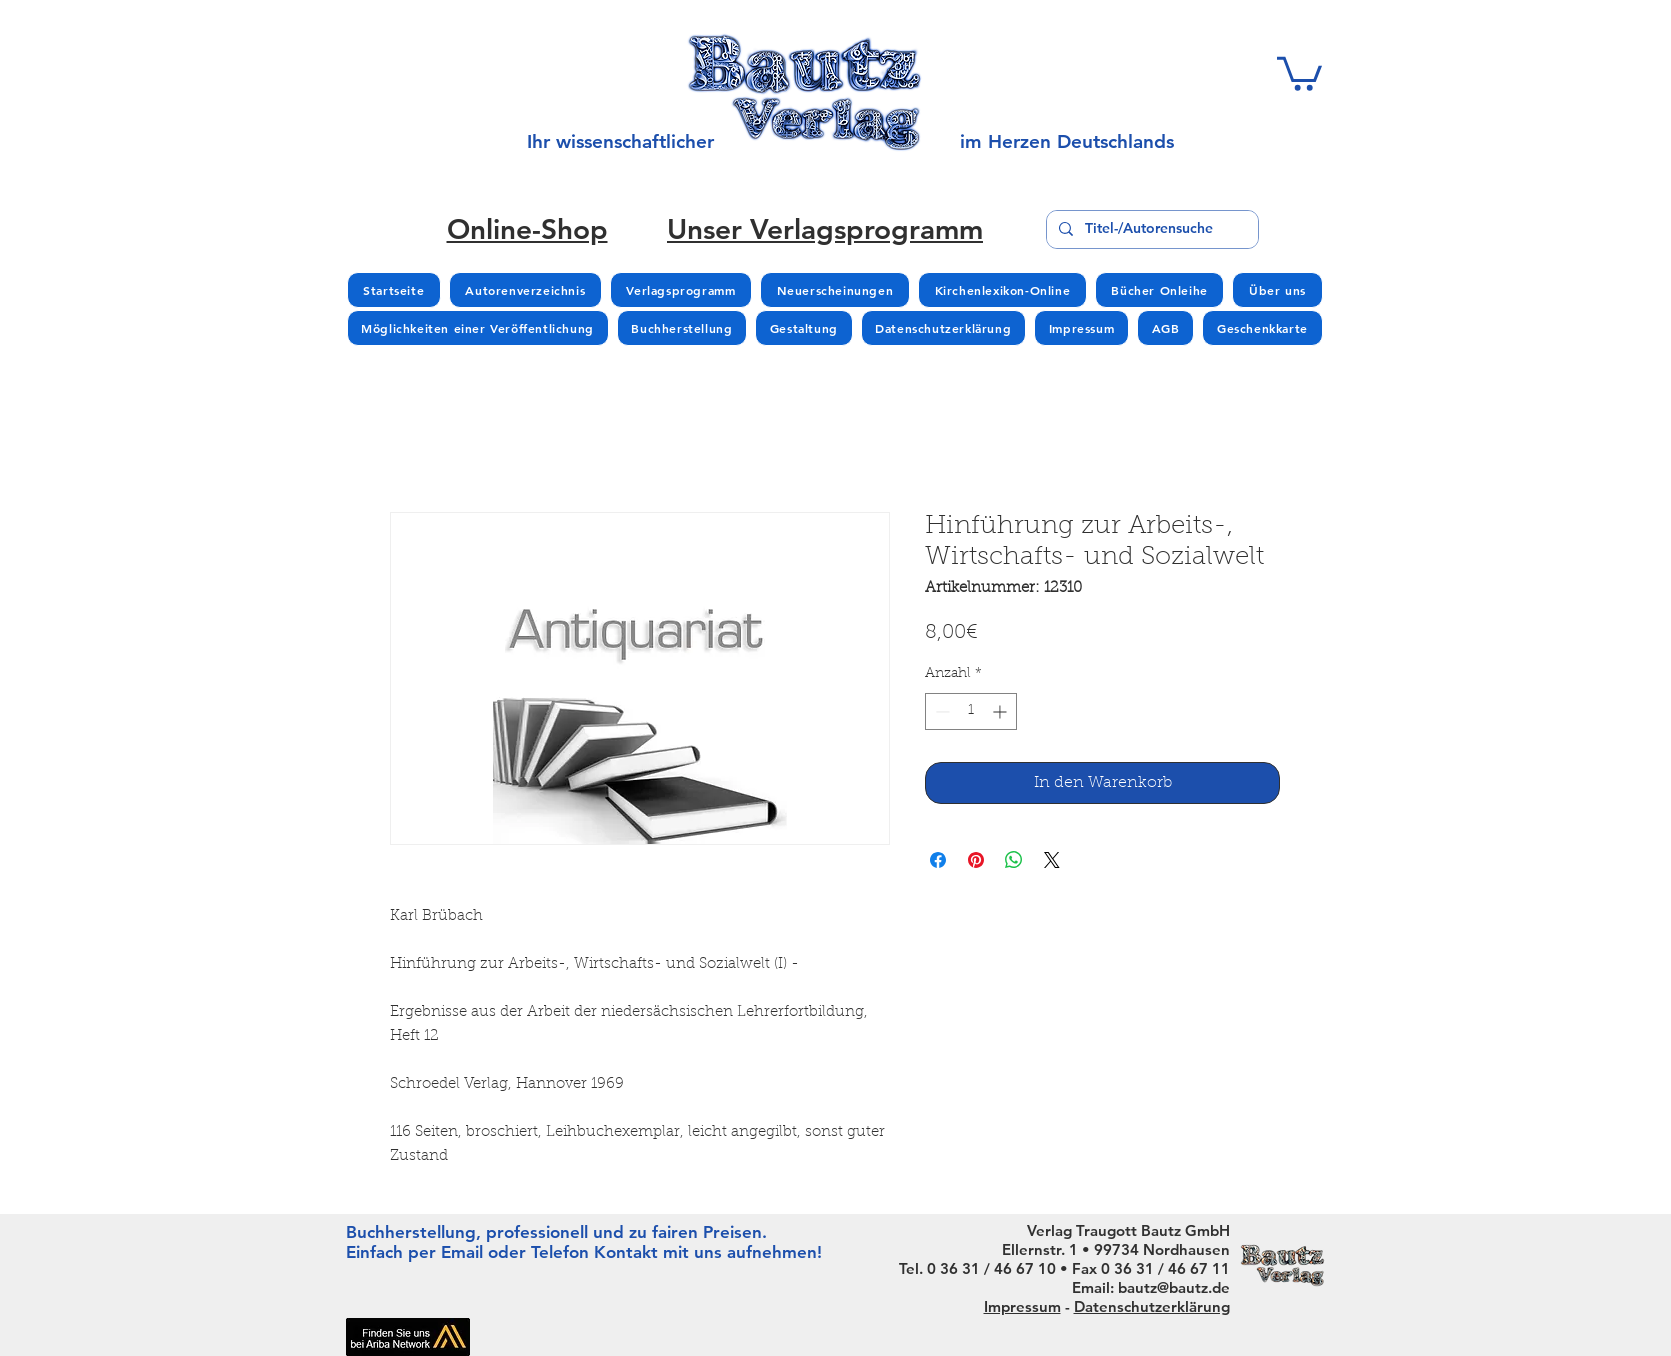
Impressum (1022, 1306)
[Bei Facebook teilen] (938, 860)
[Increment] (1001, 711)
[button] (1299, 72)
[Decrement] (940, 711)
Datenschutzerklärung (1152, 1306)
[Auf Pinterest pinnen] (976, 860)
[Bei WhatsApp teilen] (1014, 860)
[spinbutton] (971, 711)
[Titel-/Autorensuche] (1150, 229)
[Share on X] (1052, 860)
